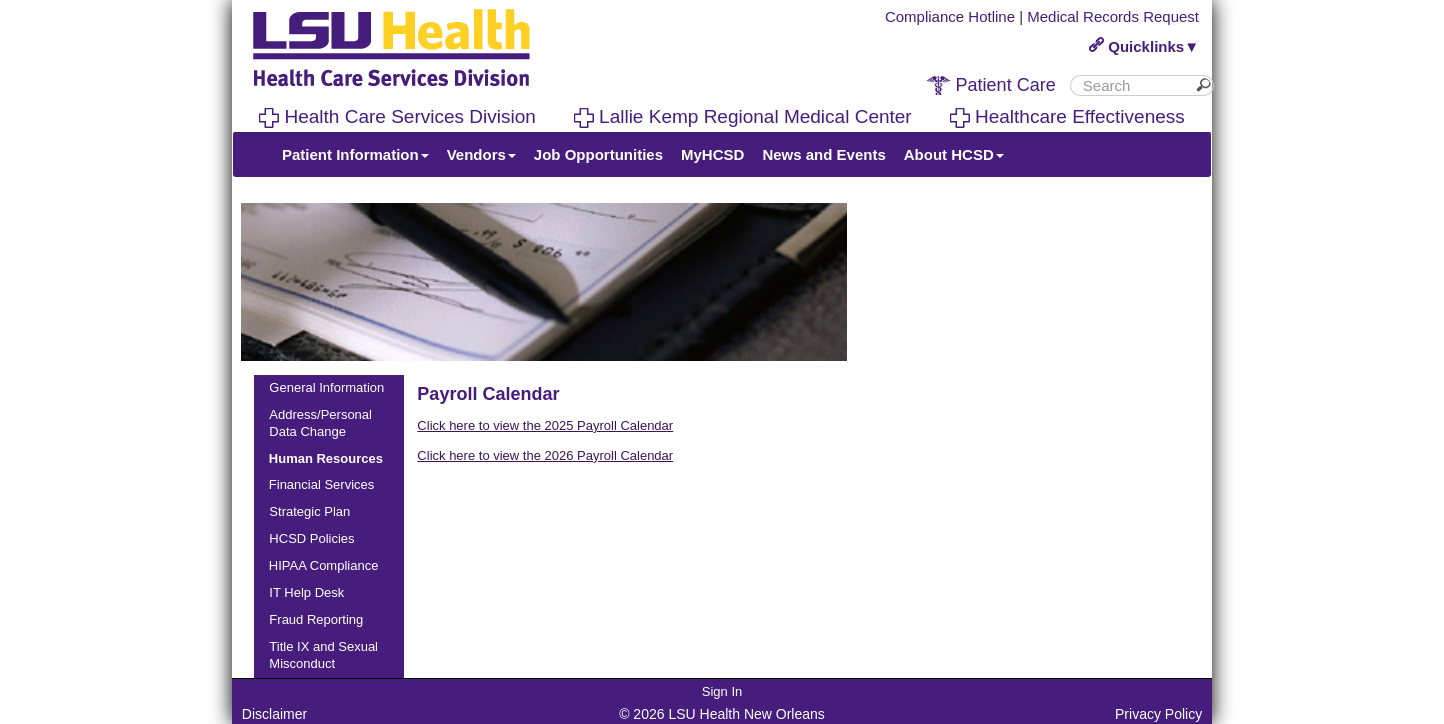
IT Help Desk (306, 592)
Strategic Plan (309, 511)
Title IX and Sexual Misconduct (323, 655)
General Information (326, 387)
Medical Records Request (1113, 16)
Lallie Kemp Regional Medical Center (743, 116)
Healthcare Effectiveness (1067, 116)
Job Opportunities (598, 154)
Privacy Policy (1158, 714)
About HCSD (954, 154)
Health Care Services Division (397, 116)
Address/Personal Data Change (320, 423)
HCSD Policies (311, 538)
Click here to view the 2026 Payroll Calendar (545, 455)
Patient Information (355, 154)
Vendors (481, 154)
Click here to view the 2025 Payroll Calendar (545, 425)
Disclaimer (274, 714)
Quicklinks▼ (1144, 46)
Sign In (722, 691)
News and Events (823, 154)
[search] (1134, 85)
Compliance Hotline (950, 16)
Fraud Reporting (316, 619)
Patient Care (991, 85)
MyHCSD (712, 154)
